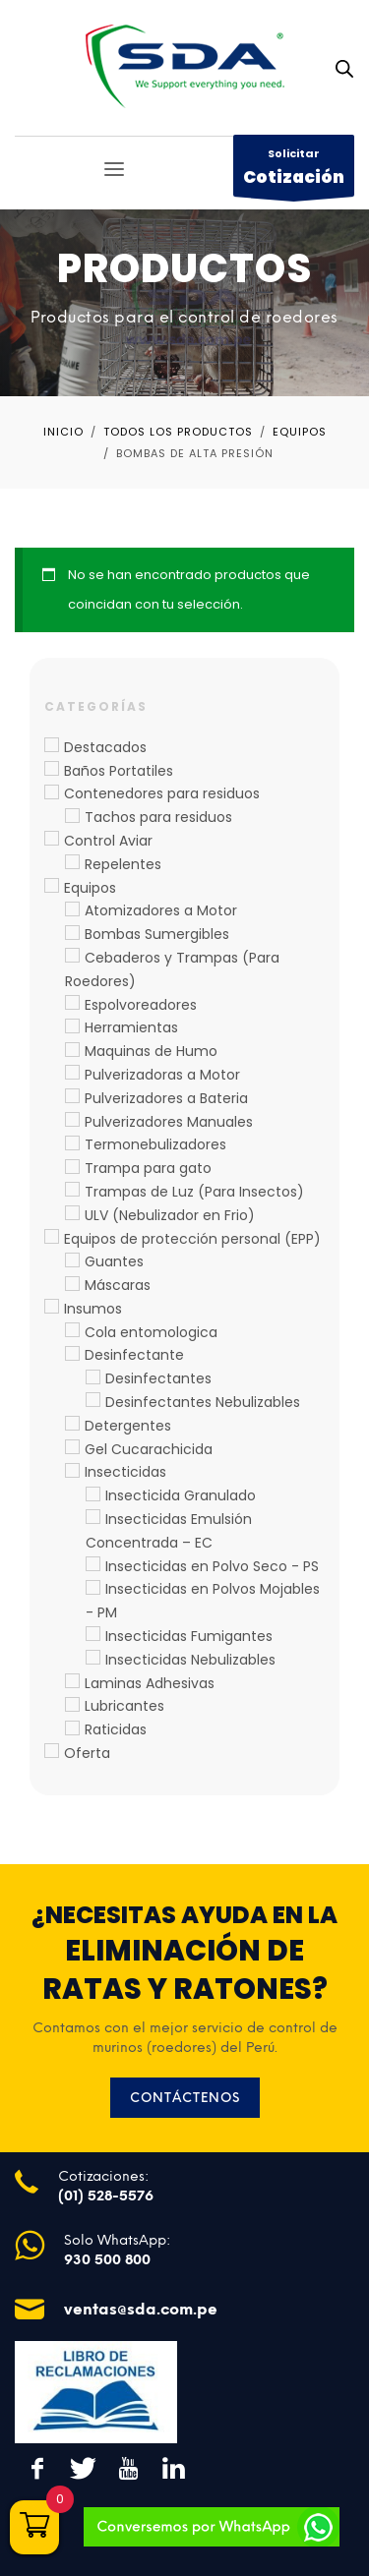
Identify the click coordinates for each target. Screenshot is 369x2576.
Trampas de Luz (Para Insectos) (194, 1191)
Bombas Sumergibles (157, 934)
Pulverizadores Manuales (169, 1122)
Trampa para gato (148, 1168)
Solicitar (293, 171)
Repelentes (123, 864)
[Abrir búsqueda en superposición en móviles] (344, 69)
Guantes (114, 1261)
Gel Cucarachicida (149, 1449)
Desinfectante (134, 1355)
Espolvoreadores (141, 1005)
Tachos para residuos (158, 817)
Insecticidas (125, 1472)
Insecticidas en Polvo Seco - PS (212, 1566)
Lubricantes (124, 1706)
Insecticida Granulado (180, 1495)
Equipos (90, 888)
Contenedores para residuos (162, 793)
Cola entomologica (151, 1332)
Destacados (105, 747)
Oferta (87, 1753)
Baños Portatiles (118, 771)
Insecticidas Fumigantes (189, 1636)
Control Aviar (108, 840)
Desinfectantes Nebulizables (202, 1402)
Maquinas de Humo (151, 1051)
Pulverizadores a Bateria (166, 1098)
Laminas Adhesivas (150, 1683)
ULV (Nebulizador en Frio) (170, 1215)
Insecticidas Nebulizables (190, 1659)
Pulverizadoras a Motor (162, 1074)
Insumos (93, 1308)
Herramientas (131, 1027)
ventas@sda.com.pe (140, 2309)
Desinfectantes (158, 1378)
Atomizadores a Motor (161, 910)
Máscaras (118, 1285)
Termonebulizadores (155, 1144)
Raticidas (116, 1729)
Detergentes (128, 1425)
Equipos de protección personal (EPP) (192, 1239)
